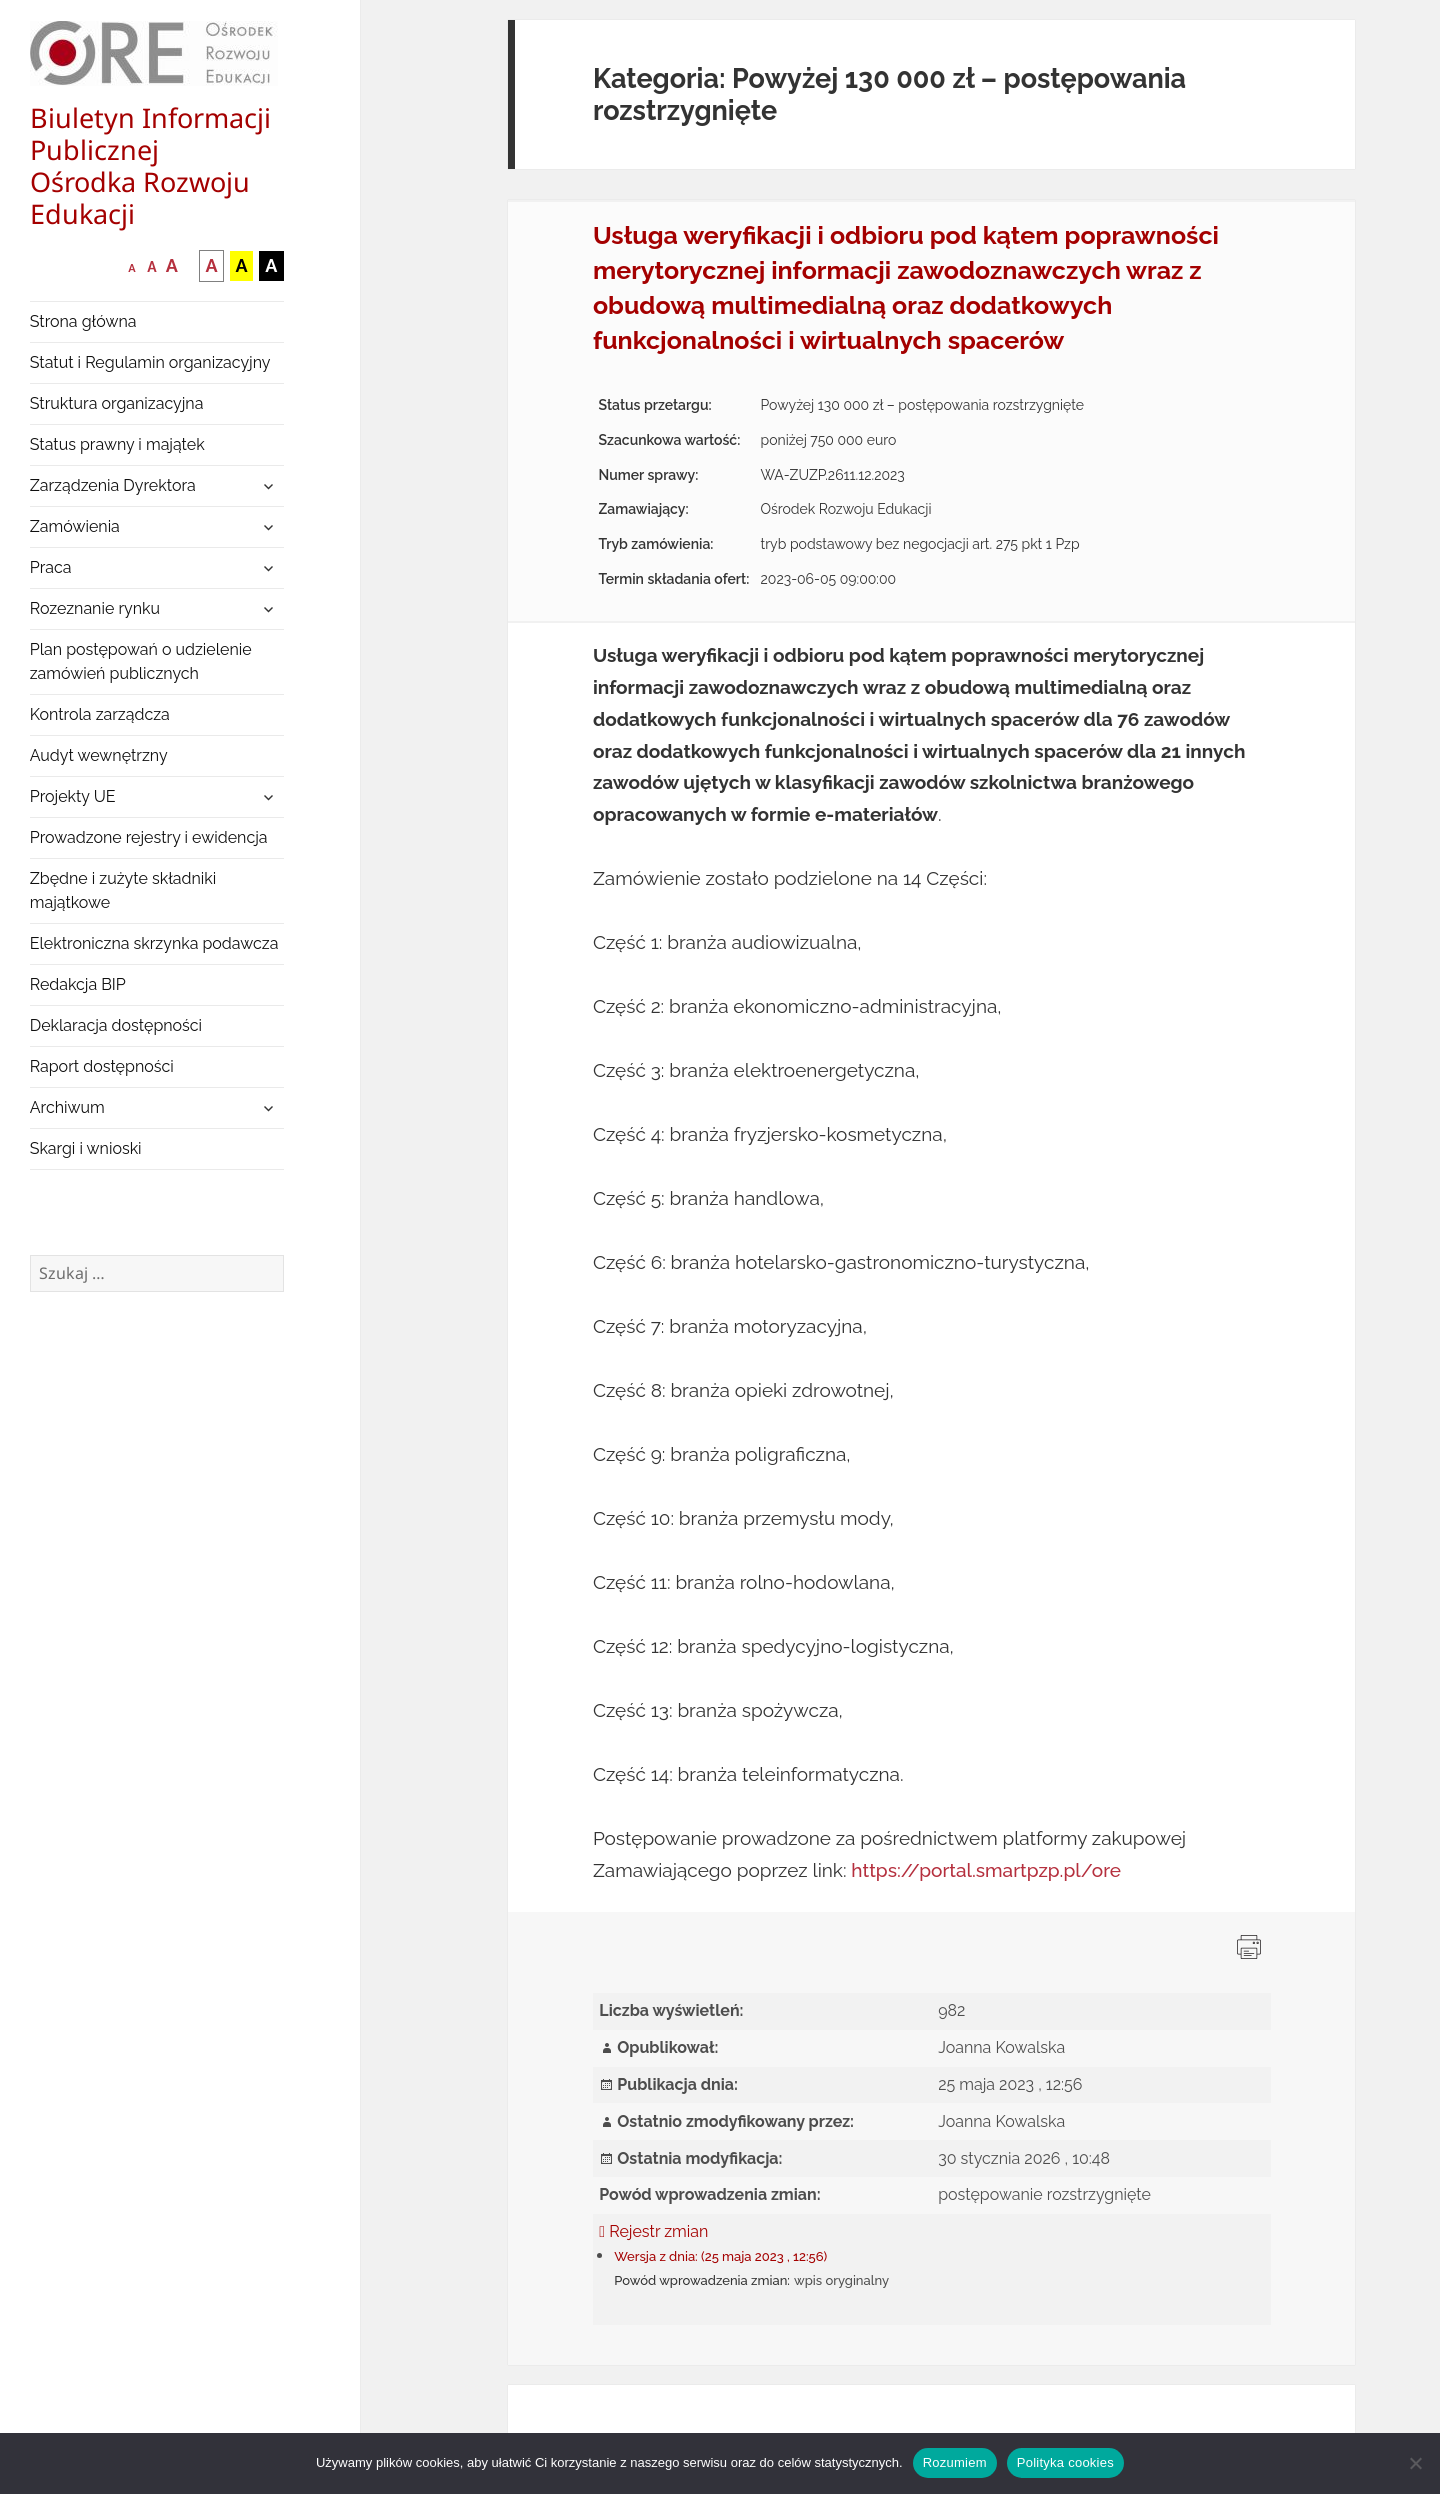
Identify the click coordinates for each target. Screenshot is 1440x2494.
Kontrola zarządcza (100, 714)
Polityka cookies (1065, 2462)
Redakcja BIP (78, 984)
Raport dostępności (102, 1066)
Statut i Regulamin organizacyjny (150, 362)
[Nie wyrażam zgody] (1415, 2463)
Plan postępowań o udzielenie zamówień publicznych (141, 661)
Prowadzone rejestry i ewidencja (149, 837)
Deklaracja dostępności (116, 1025)
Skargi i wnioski (86, 1148)
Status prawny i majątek (117, 444)
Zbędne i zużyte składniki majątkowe (123, 890)
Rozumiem (955, 2462)
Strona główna (83, 321)
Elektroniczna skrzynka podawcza (154, 943)
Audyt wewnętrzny (99, 755)
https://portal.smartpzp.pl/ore (986, 1870)
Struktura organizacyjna (117, 403)
